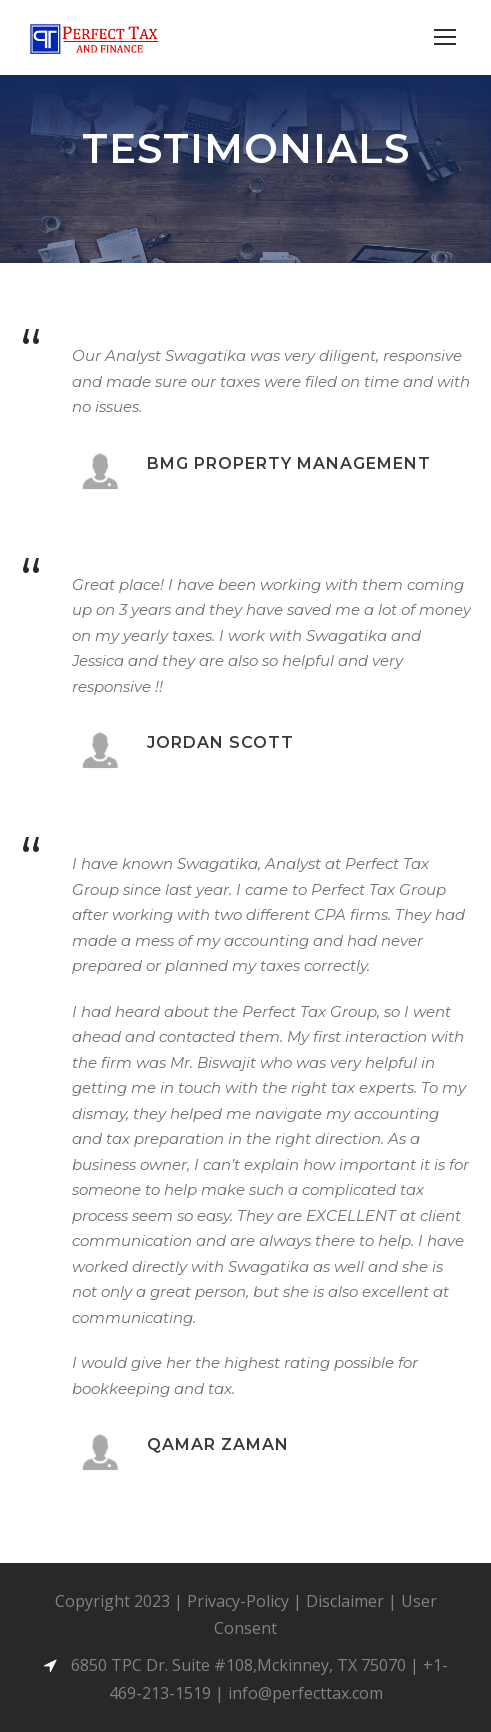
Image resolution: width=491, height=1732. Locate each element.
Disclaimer (345, 1601)
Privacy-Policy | (246, 1601)
